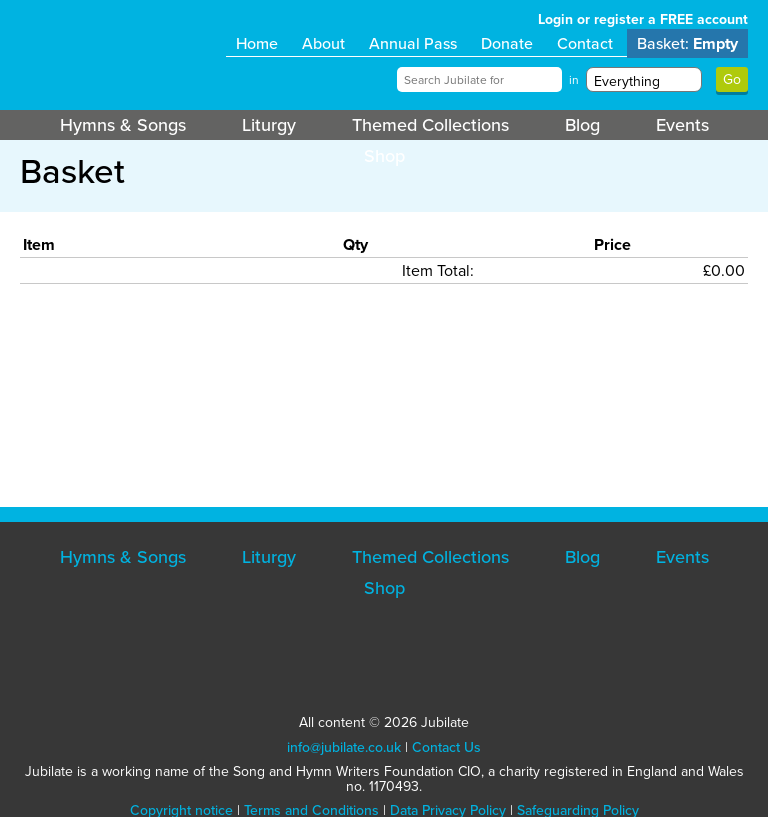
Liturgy (269, 125)
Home (257, 43)
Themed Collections (430, 125)
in (574, 80)
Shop (384, 156)
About (323, 43)
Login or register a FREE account (643, 19)
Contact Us (446, 747)
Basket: (687, 43)
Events (682, 125)
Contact (585, 43)
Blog (582, 125)
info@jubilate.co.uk (344, 747)
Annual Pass (413, 43)
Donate (507, 43)
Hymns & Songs (123, 125)
